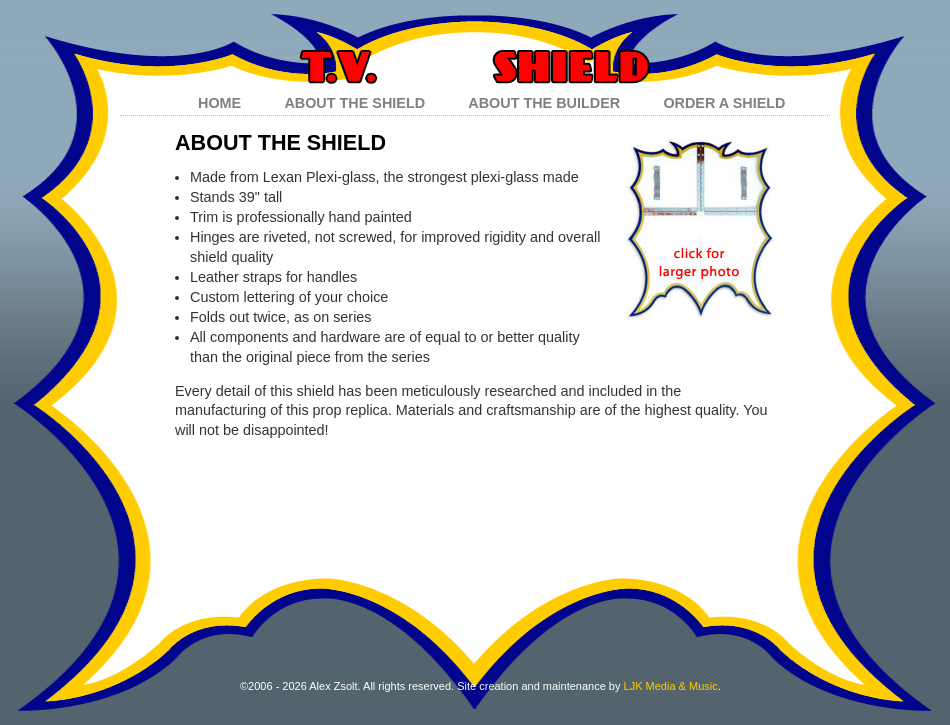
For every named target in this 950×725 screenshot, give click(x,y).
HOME (219, 103)
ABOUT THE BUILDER (544, 103)
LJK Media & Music (671, 686)
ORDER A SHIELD (724, 103)
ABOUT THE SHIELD (354, 103)
